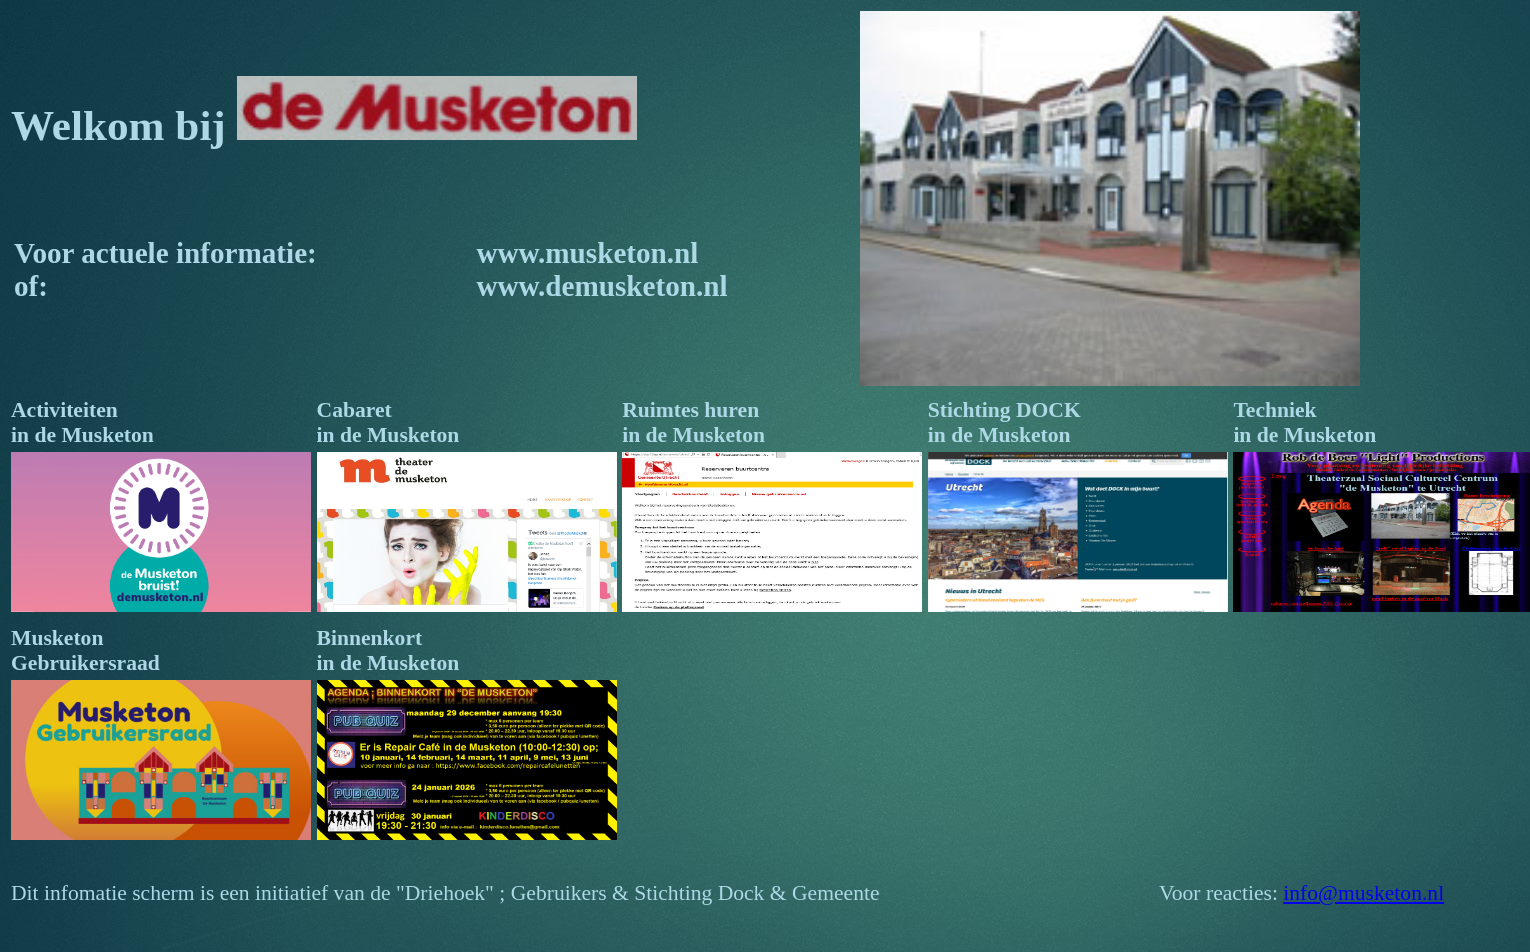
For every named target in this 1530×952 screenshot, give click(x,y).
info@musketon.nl (1363, 893)
